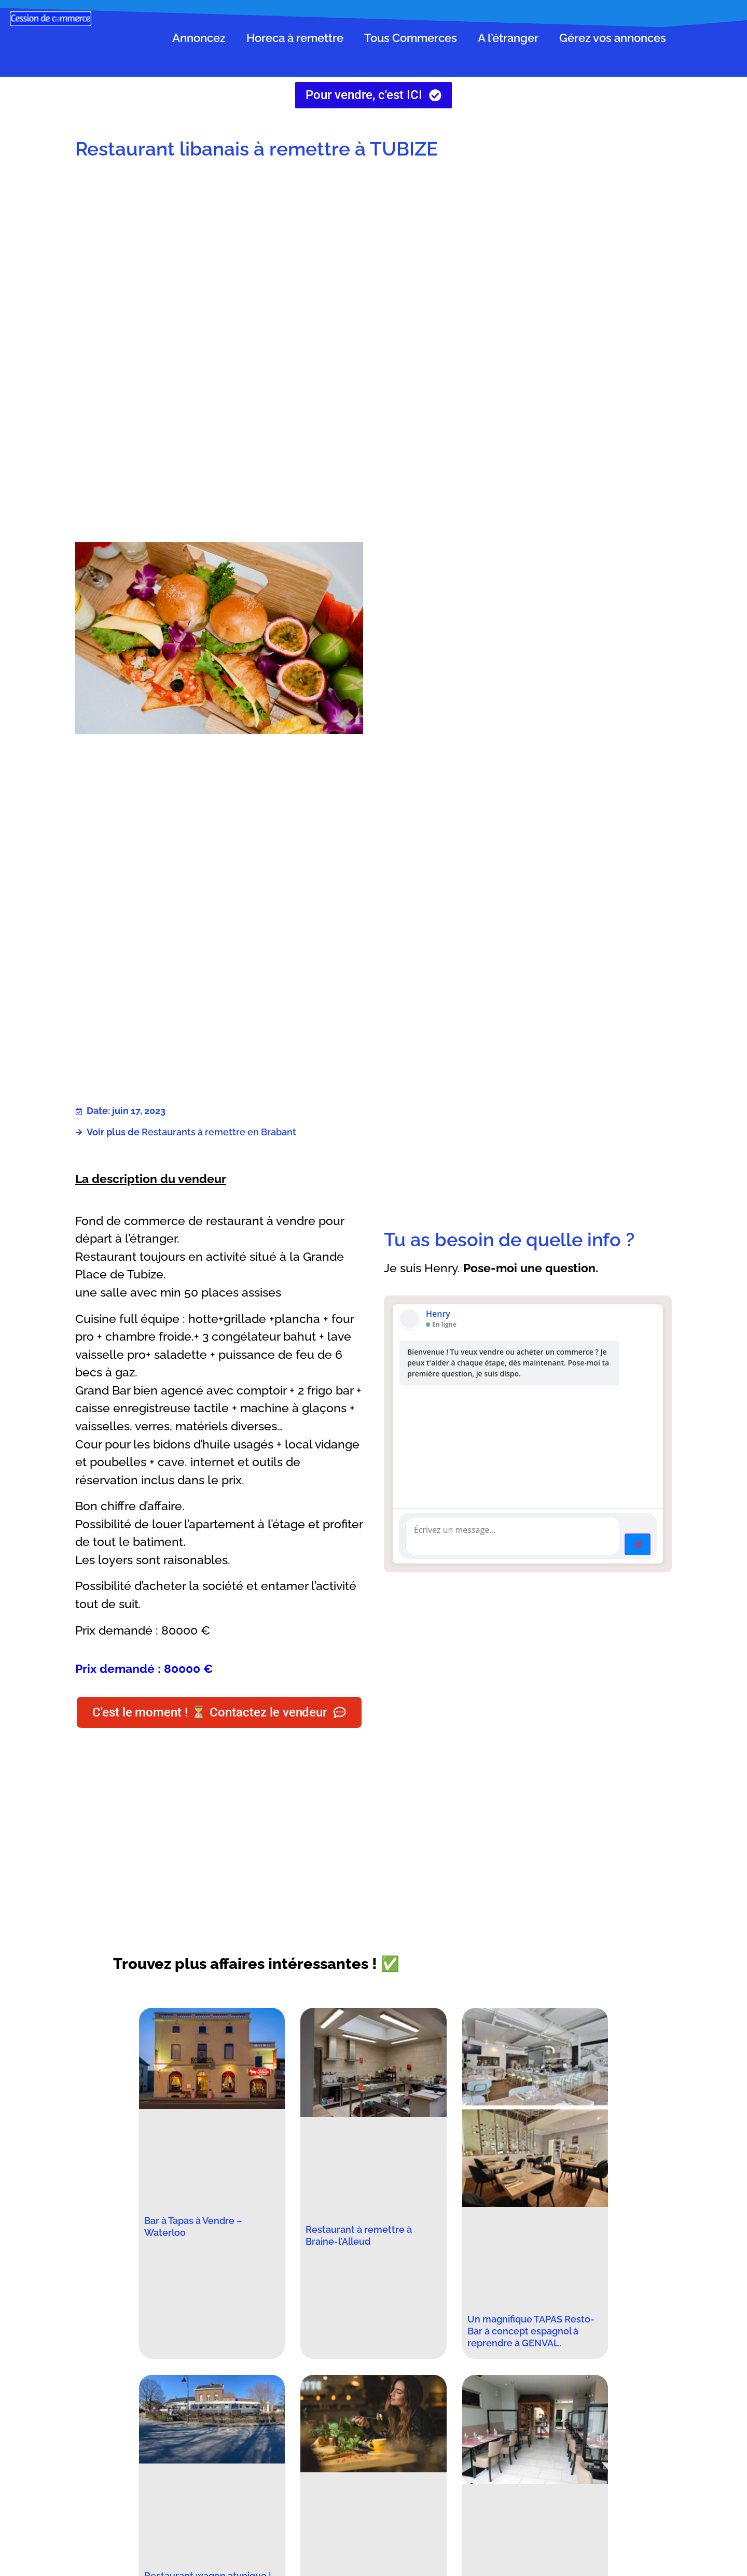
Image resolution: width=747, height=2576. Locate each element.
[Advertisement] (528, 252)
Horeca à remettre (294, 38)
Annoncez (199, 38)
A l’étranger (508, 38)
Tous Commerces (410, 38)
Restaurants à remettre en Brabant (219, 1132)
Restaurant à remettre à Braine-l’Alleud (359, 2236)
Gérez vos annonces (612, 38)
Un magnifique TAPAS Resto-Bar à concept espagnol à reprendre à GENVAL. (530, 2331)
